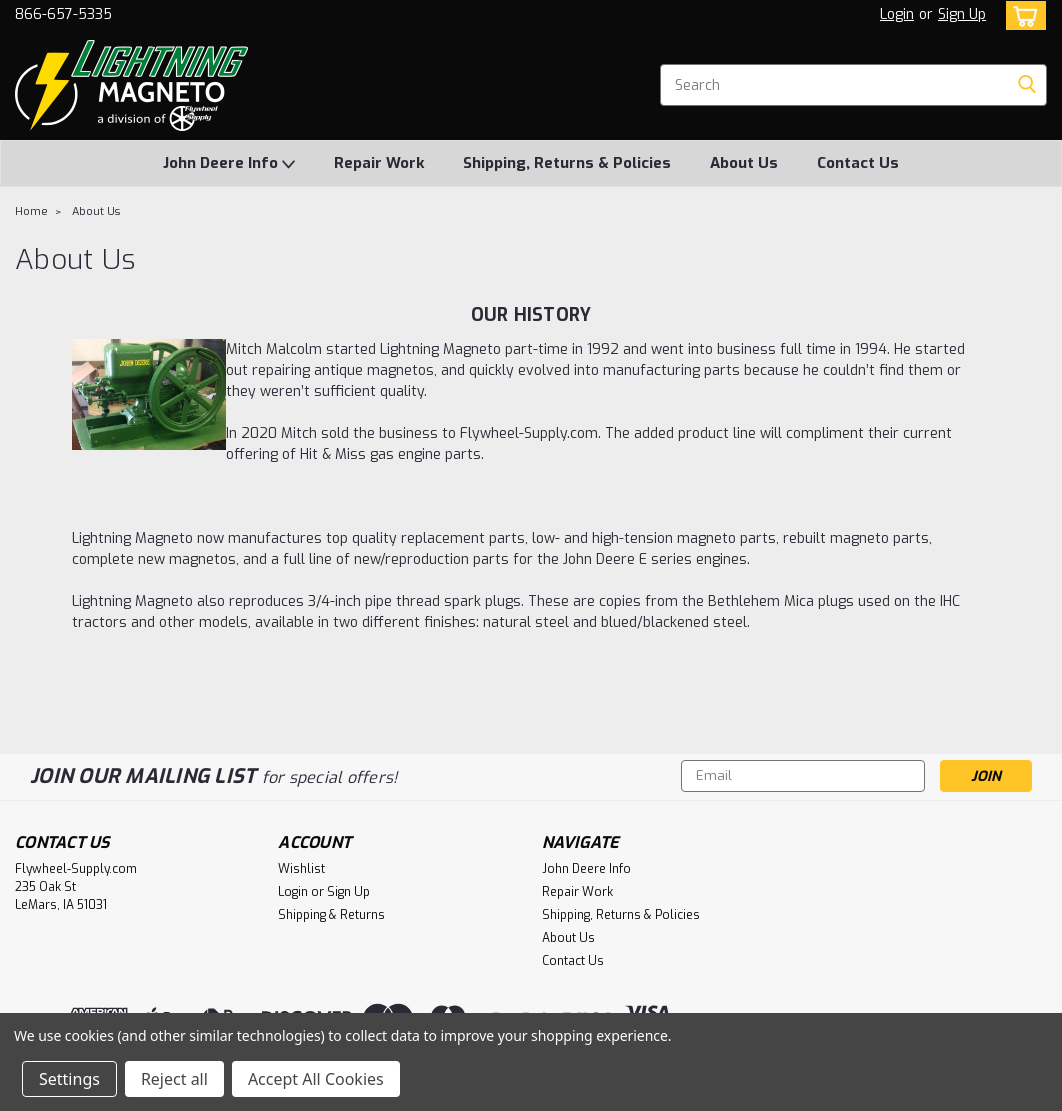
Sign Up (962, 14)
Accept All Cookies (316, 1079)
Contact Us (858, 163)
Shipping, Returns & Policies (567, 163)
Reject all (174, 1079)
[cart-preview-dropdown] (1021, 15)
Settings (69, 1079)
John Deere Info (229, 164)
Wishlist (301, 869)
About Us (744, 163)
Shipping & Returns (331, 915)
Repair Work (379, 163)
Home (31, 211)
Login (897, 14)
